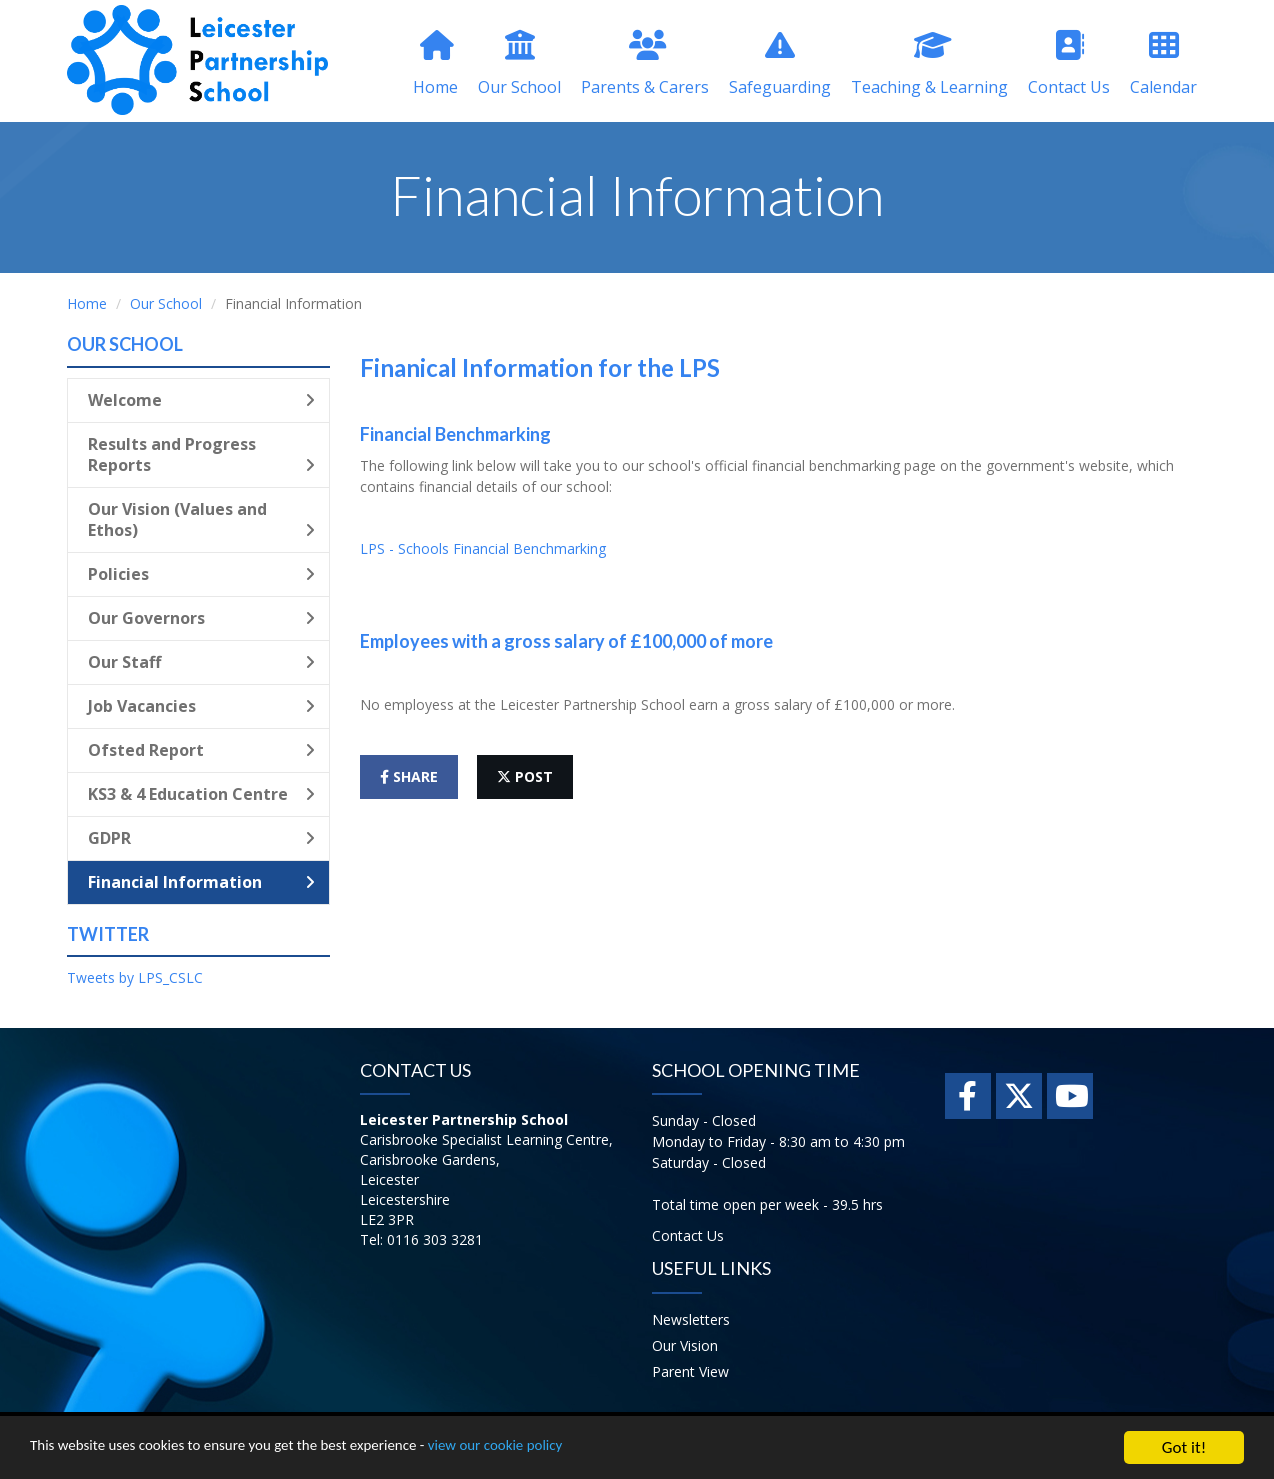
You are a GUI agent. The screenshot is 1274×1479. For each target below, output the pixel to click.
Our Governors (201, 618)
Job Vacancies (201, 706)
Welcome (201, 400)
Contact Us (1069, 64)
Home (435, 64)
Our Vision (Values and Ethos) (201, 519)
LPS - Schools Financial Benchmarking (483, 548)
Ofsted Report (201, 750)
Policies (201, 574)
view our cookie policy (559, 1449)
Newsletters (691, 1319)
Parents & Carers (645, 64)
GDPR (201, 838)
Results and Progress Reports (201, 454)
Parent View (690, 1371)
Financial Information (201, 882)
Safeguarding (780, 64)
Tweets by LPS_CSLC (135, 977)
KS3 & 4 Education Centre (201, 794)
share (409, 776)
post (525, 776)
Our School (519, 64)
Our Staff (201, 662)
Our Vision (685, 1345)
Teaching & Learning (929, 64)
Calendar (1163, 64)
